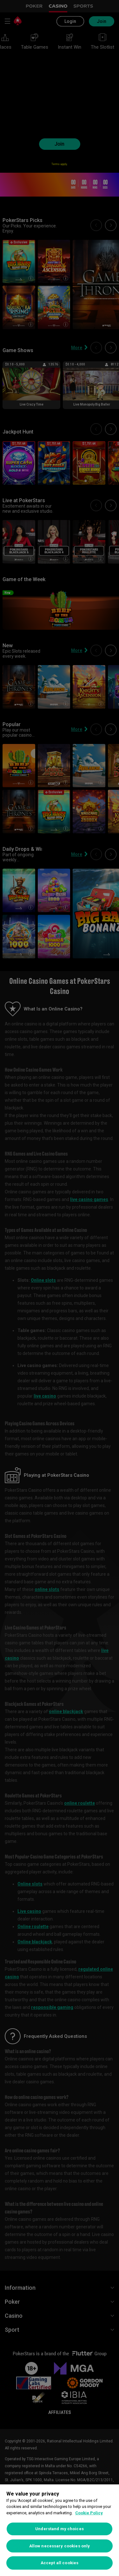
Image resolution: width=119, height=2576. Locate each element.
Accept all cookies (59, 2562)
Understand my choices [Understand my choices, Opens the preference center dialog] (59, 2528)
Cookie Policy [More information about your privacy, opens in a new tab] (89, 2512)
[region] (59, 2530)
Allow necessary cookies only (59, 2546)
